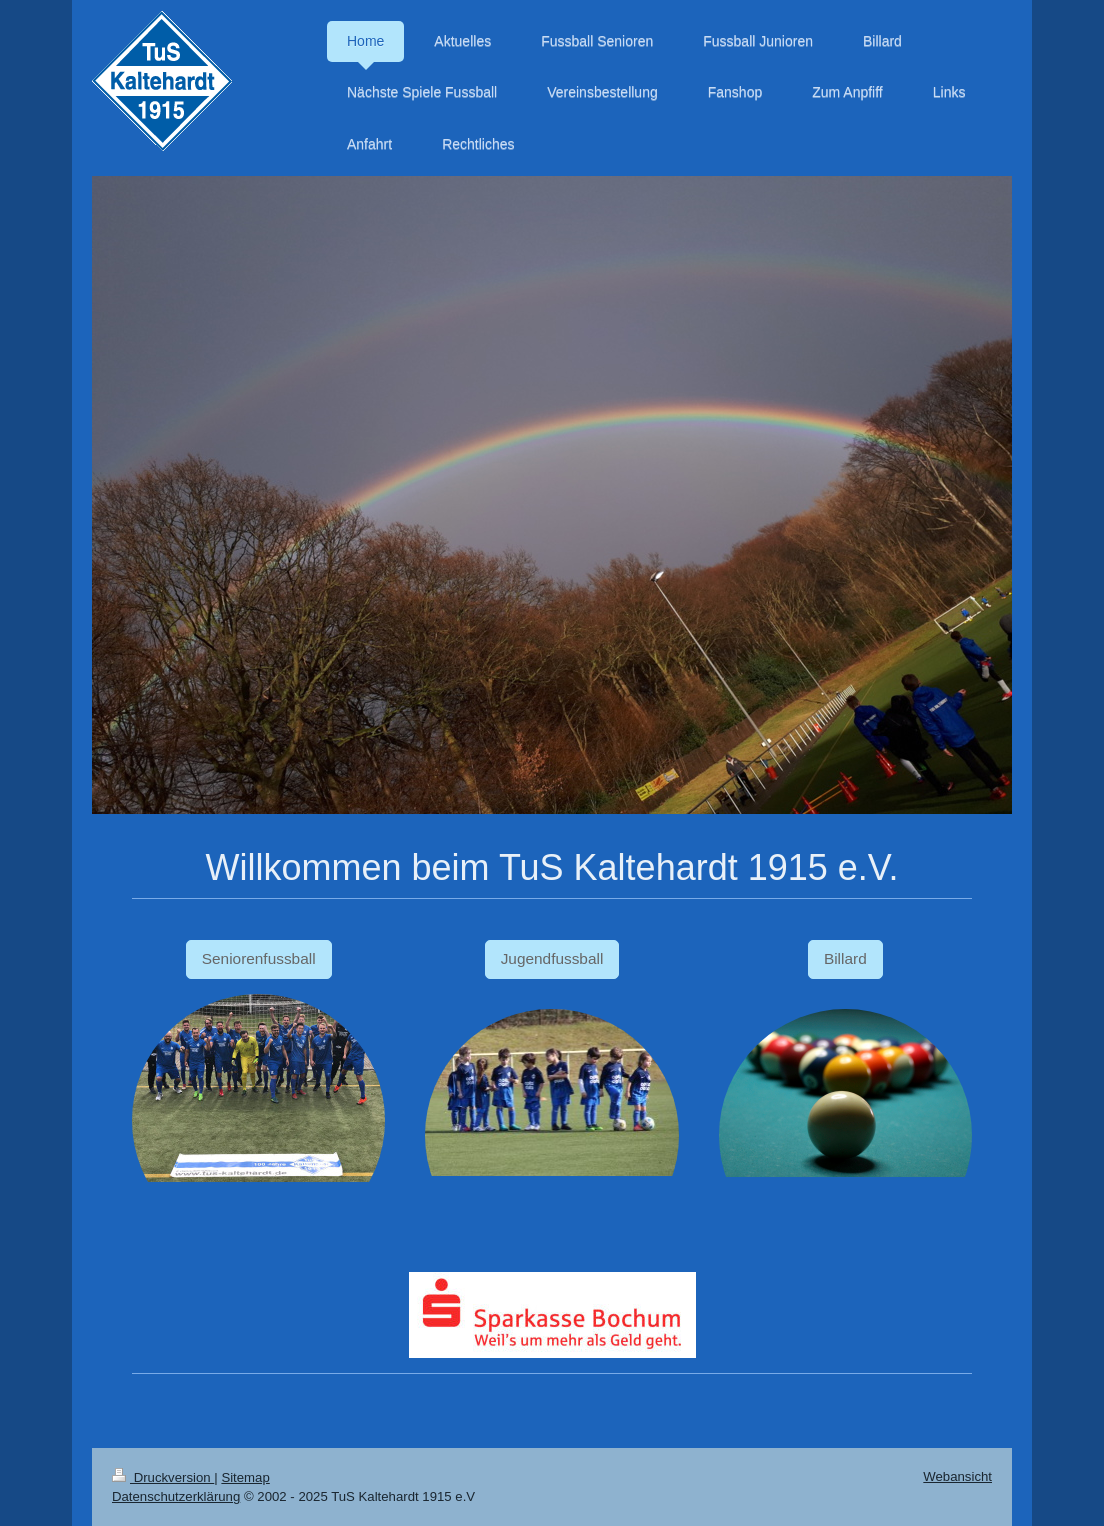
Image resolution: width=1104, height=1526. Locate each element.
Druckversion (163, 1477)
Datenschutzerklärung (176, 1496)
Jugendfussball (552, 958)
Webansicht (957, 1476)
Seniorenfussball (259, 958)
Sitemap (245, 1477)
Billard (845, 958)
